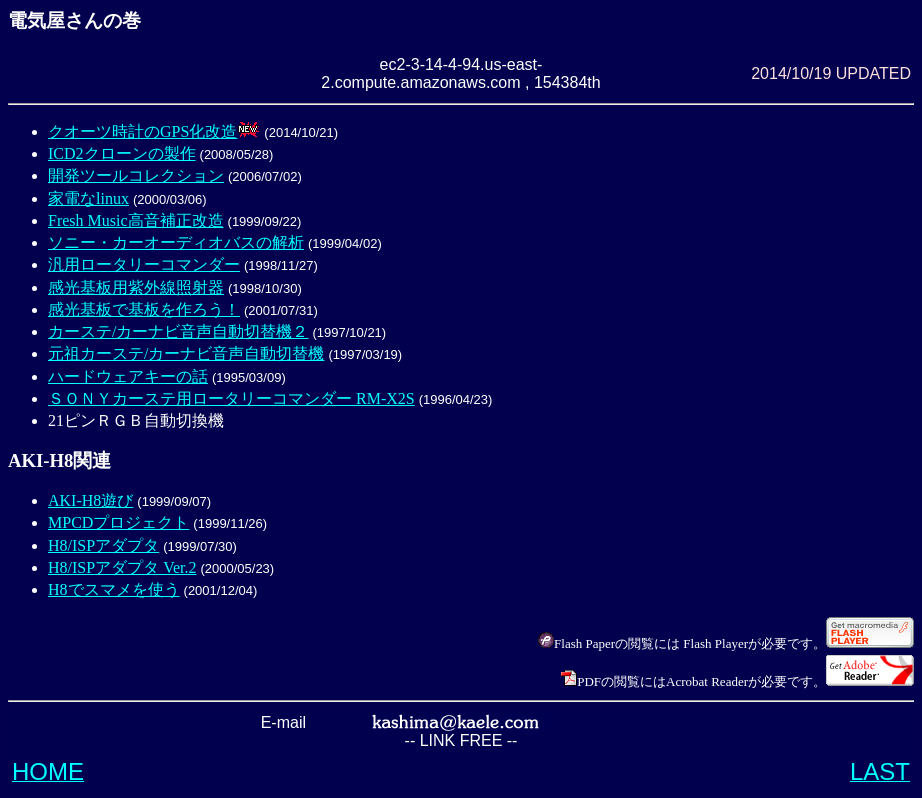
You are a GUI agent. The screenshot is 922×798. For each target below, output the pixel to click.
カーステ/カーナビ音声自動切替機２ (178, 331)
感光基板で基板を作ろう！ (144, 309)
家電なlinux (88, 198)
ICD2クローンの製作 (122, 153)
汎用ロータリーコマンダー (144, 264)
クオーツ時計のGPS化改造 (142, 131)
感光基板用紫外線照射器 (136, 287)
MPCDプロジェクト (118, 522)
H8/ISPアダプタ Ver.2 (122, 567)
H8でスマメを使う (114, 589)
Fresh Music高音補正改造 (136, 220)
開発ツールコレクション (136, 175)
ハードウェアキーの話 (128, 376)
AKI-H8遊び (90, 500)
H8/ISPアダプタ (103, 545)
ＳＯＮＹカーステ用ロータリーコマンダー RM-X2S (231, 398)
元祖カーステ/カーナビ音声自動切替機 (186, 353)
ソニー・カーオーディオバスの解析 (176, 242)
